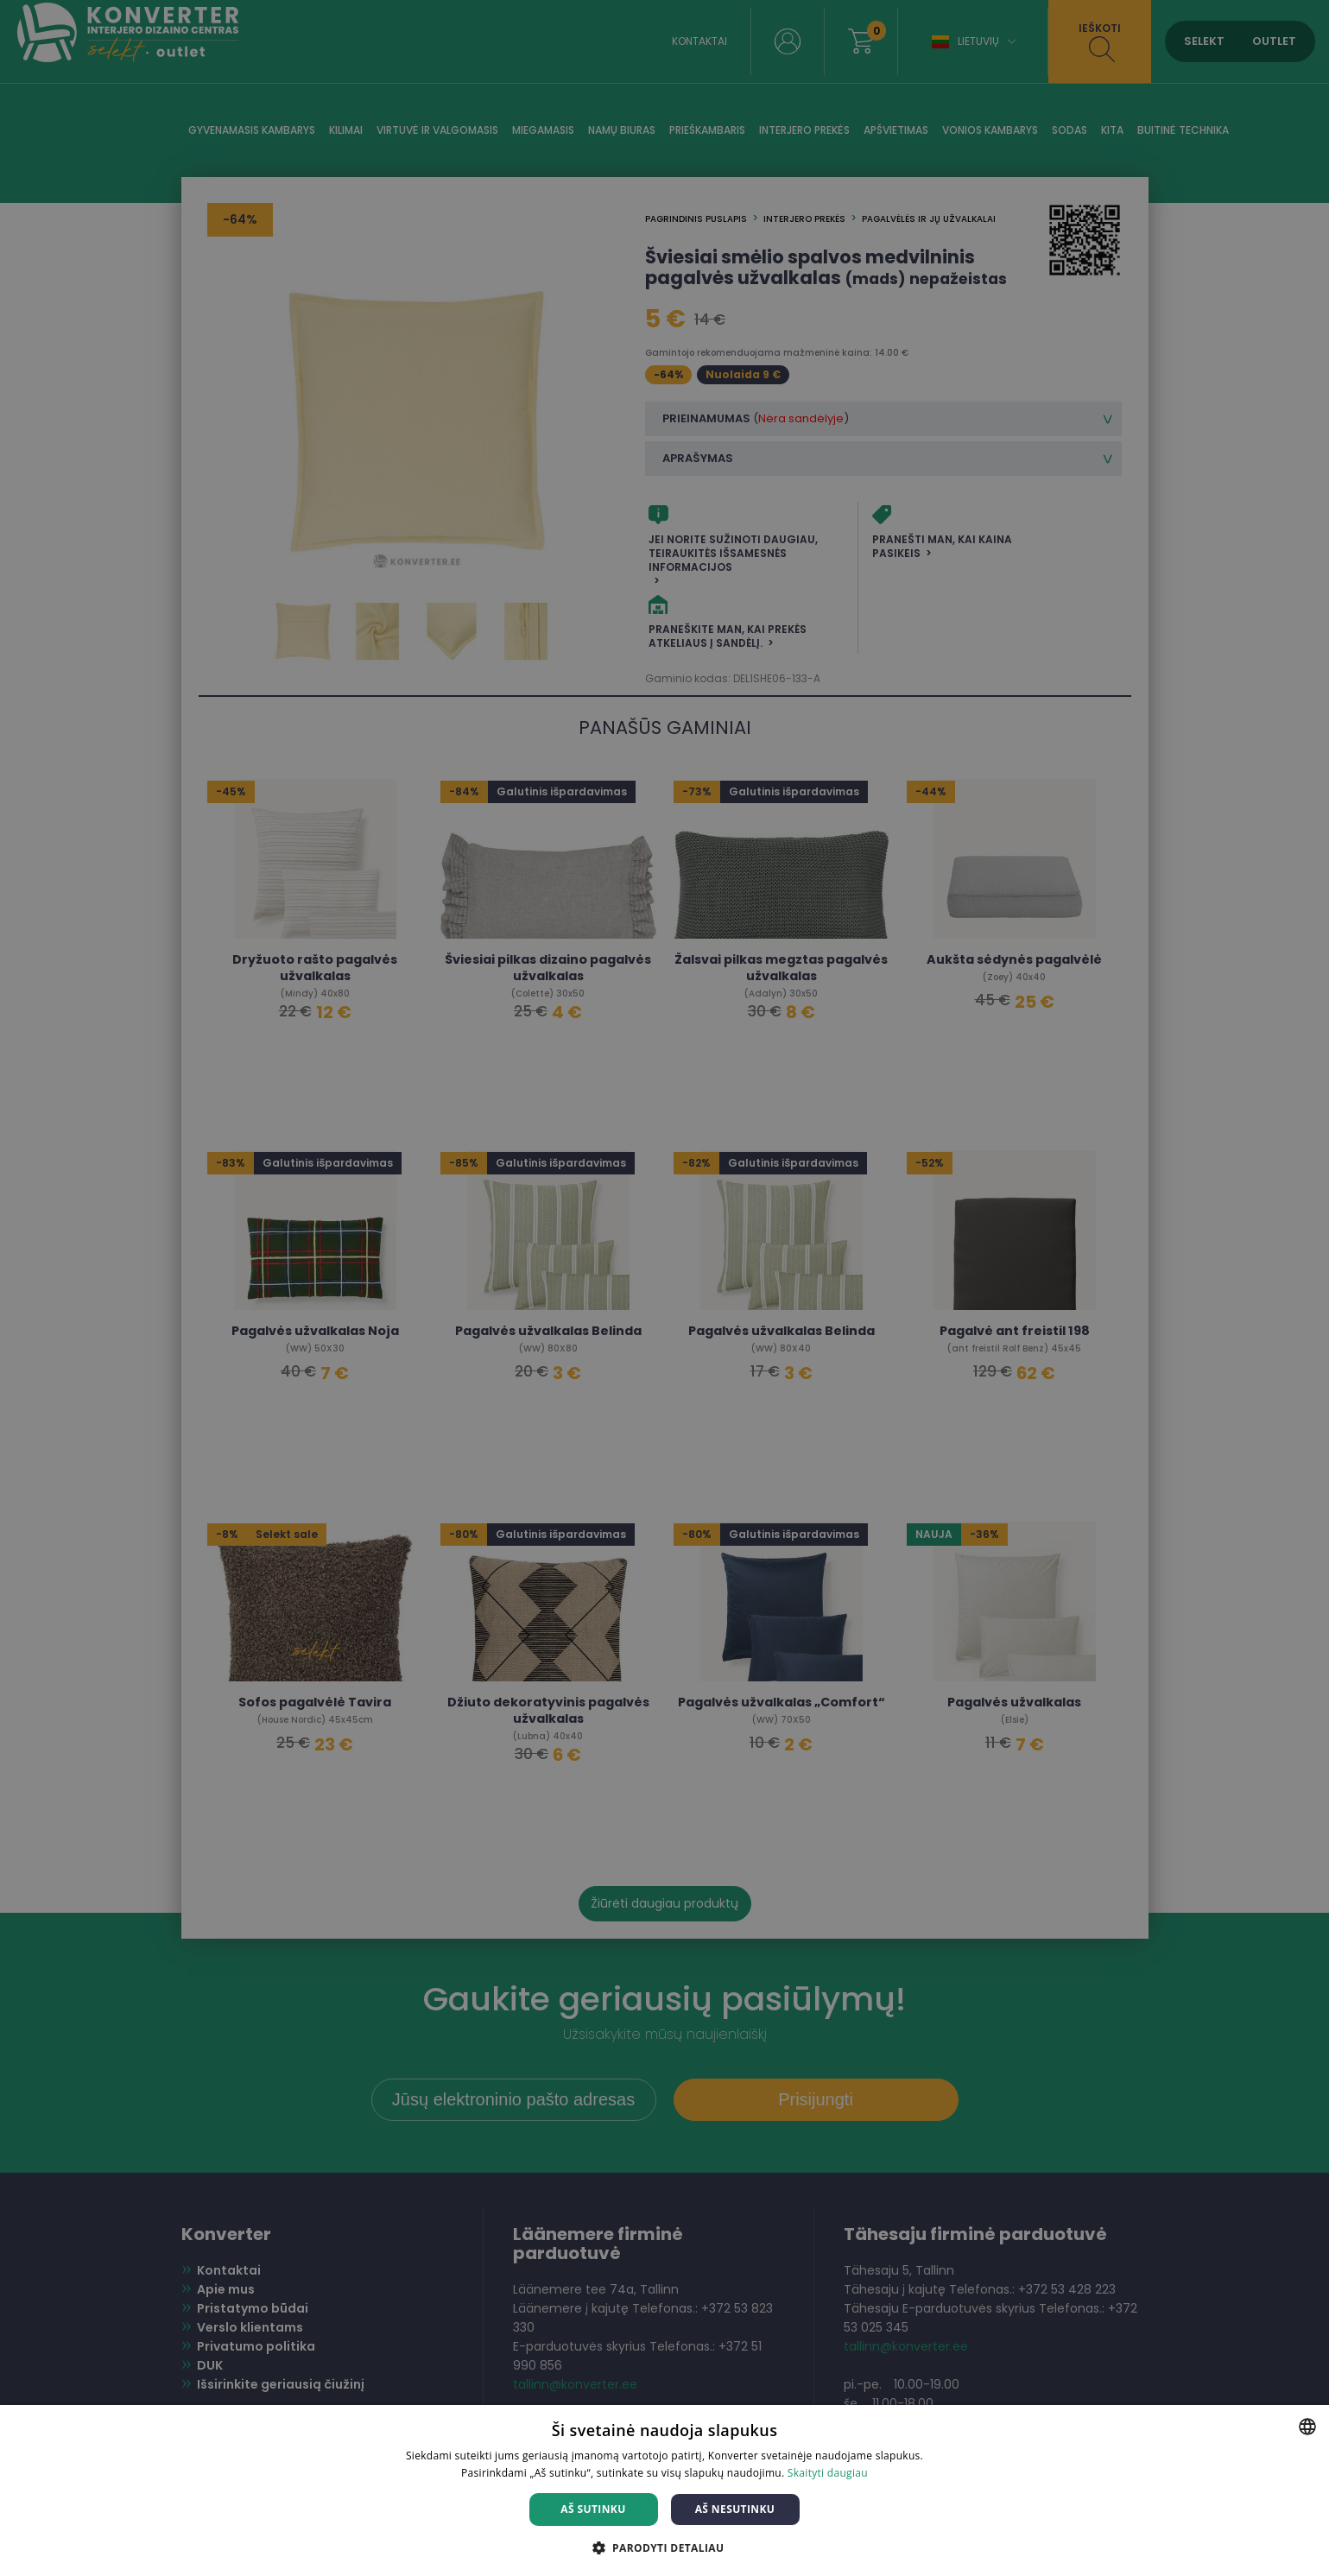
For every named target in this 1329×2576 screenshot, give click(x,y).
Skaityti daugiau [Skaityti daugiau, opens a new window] (828, 2472)
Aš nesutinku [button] (735, 2509)
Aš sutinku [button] (592, 2509)
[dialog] (664, 1288)
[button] (665, 2547)
